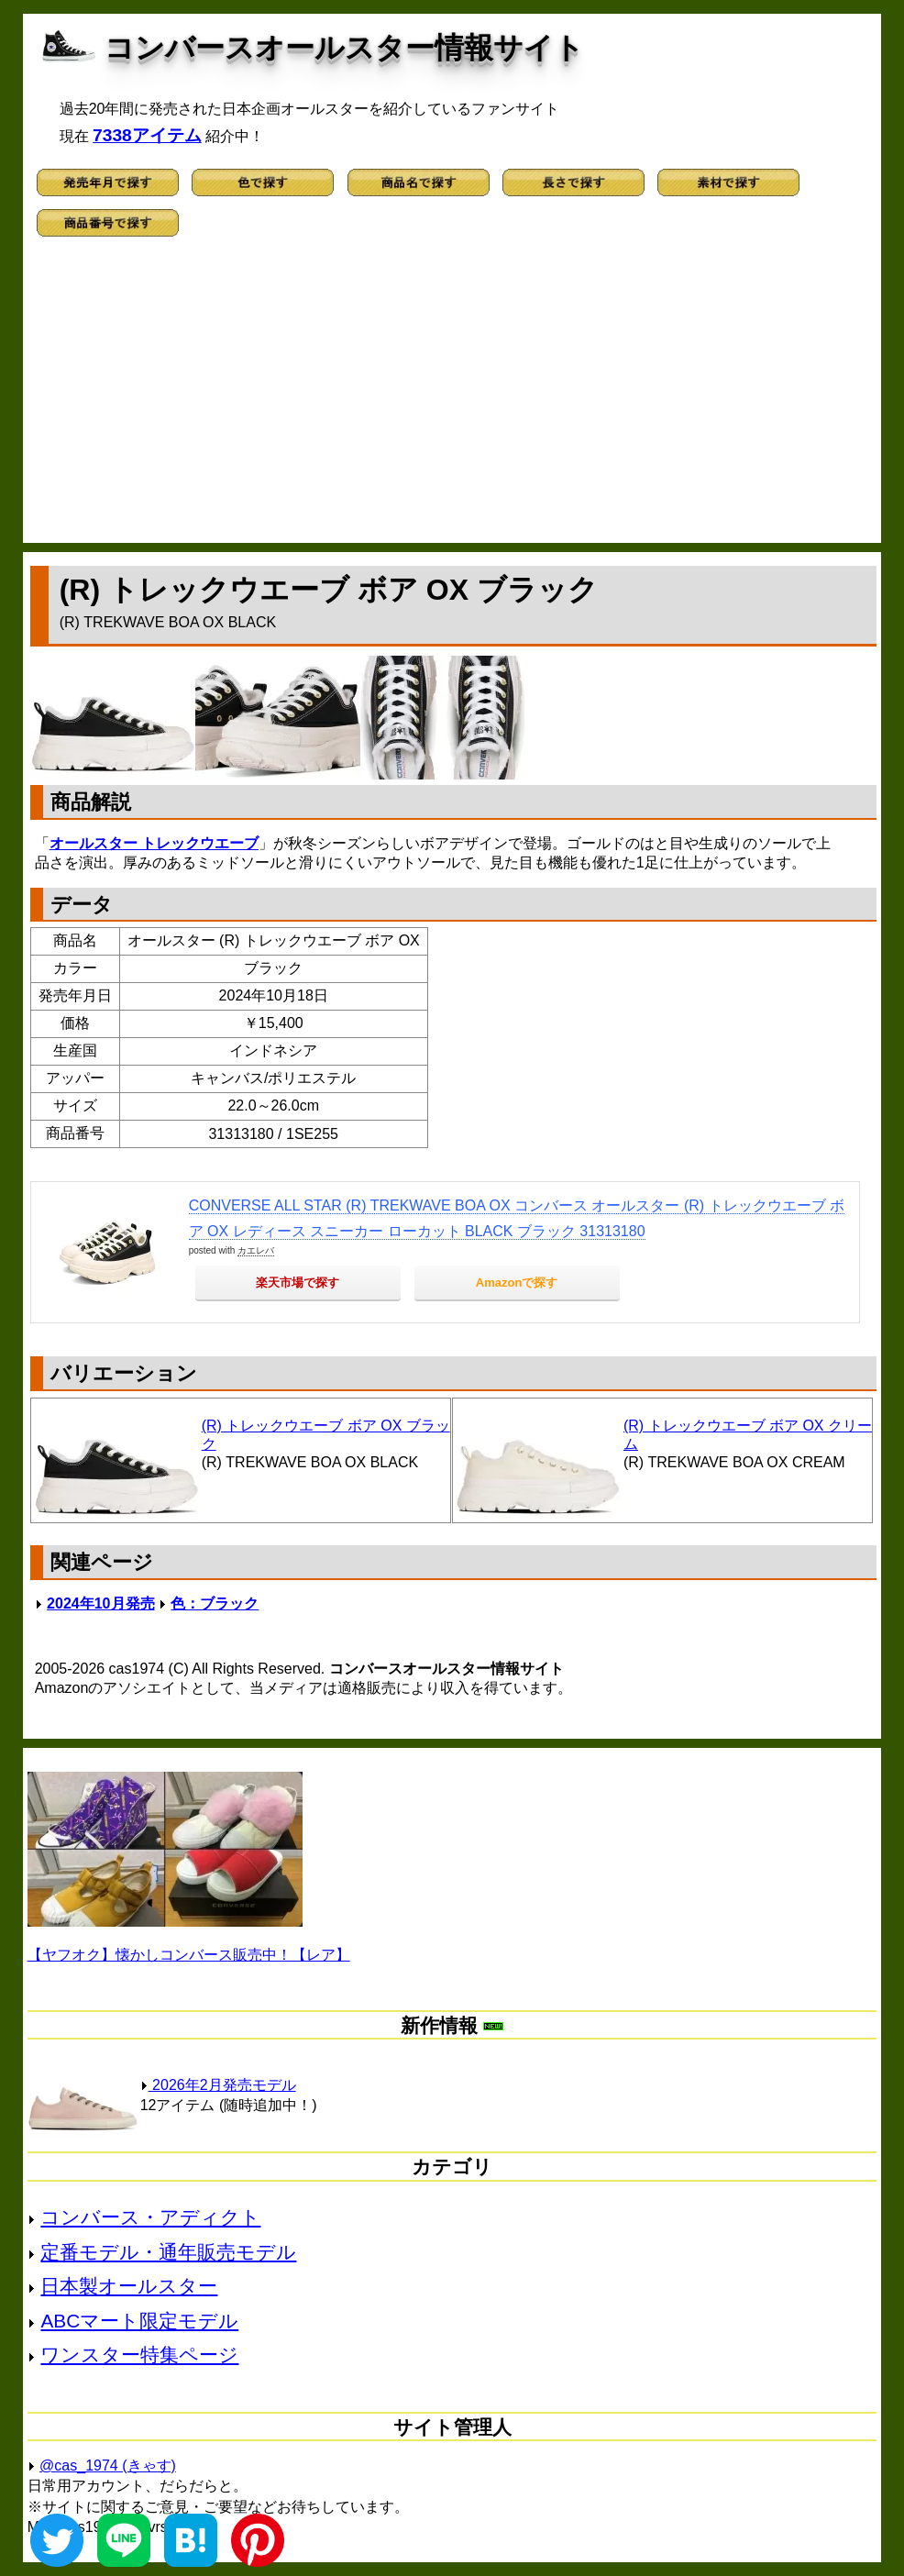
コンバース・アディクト (150, 2217)
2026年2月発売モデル (218, 2085)
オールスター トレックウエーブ (154, 843)
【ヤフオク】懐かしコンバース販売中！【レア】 (189, 1954)
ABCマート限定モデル (139, 2320)
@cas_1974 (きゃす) (107, 2465)
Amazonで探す (517, 1282)
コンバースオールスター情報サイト (344, 47)
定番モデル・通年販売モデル (168, 2251)
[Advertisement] (452, 396)
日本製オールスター (128, 2285)
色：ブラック (215, 1603)
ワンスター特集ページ (139, 2354)
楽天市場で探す (297, 1282)
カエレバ (255, 1250)
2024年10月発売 (100, 1603)
